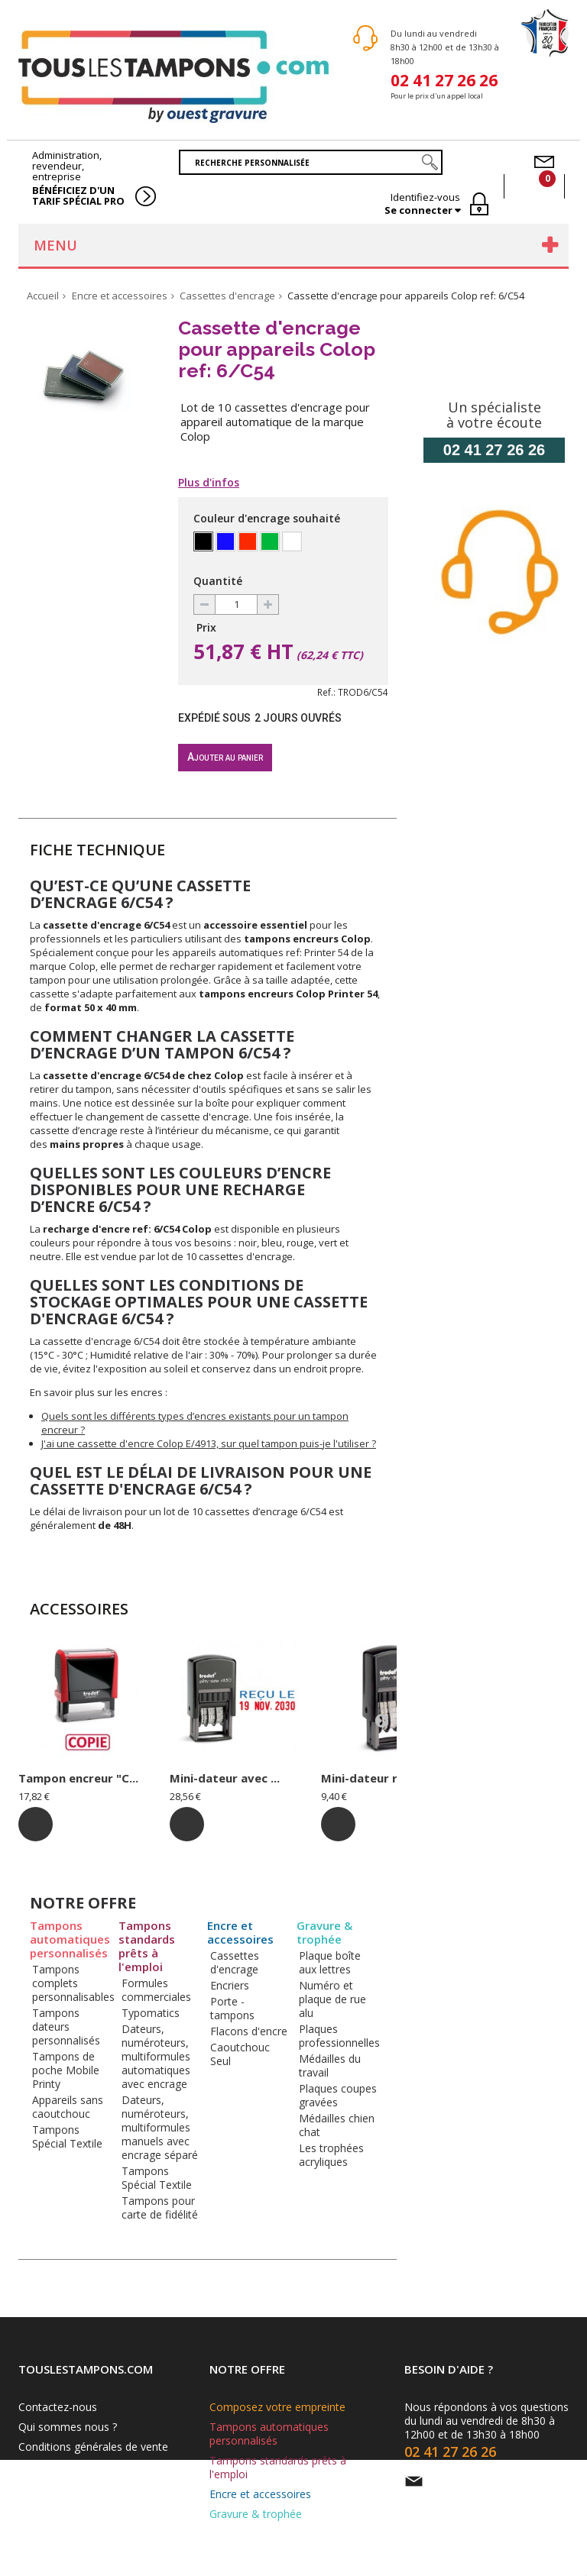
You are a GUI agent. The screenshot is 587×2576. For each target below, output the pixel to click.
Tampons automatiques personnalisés (70, 1939)
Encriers (229, 1985)
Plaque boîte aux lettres (330, 1962)
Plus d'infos (208, 483)
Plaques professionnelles (339, 2036)
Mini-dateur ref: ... (373, 1778)
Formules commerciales (156, 1990)
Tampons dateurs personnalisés (66, 2027)
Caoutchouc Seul (240, 2054)
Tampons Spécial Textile (67, 2136)
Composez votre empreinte (277, 2407)
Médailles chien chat (337, 2125)
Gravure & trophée (324, 1932)
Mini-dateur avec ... (225, 1778)
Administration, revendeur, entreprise (78, 178)
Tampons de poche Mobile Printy (65, 2070)
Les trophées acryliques (331, 2155)
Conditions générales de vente (93, 2446)
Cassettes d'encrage (234, 1962)
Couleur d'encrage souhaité (268, 518)
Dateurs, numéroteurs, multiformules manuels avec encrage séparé (160, 2127)
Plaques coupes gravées (338, 2095)
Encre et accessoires (240, 1932)
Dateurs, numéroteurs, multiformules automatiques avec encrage (156, 2056)
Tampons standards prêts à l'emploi (146, 1946)
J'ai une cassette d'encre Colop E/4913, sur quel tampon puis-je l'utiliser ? (208, 1443)
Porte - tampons (232, 2008)
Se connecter (419, 210)
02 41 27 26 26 (444, 79)
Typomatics (151, 2013)
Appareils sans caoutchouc (67, 2107)
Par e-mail (457, 2481)
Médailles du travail (330, 2065)
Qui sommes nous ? (67, 2426)
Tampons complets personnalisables (73, 1983)
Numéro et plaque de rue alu (332, 1999)
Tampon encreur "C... (78, 1778)
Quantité (217, 581)
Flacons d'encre (248, 2031)
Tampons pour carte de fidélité (160, 2207)
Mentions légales (60, 2466)
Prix (206, 627)
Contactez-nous (57, 2407)
